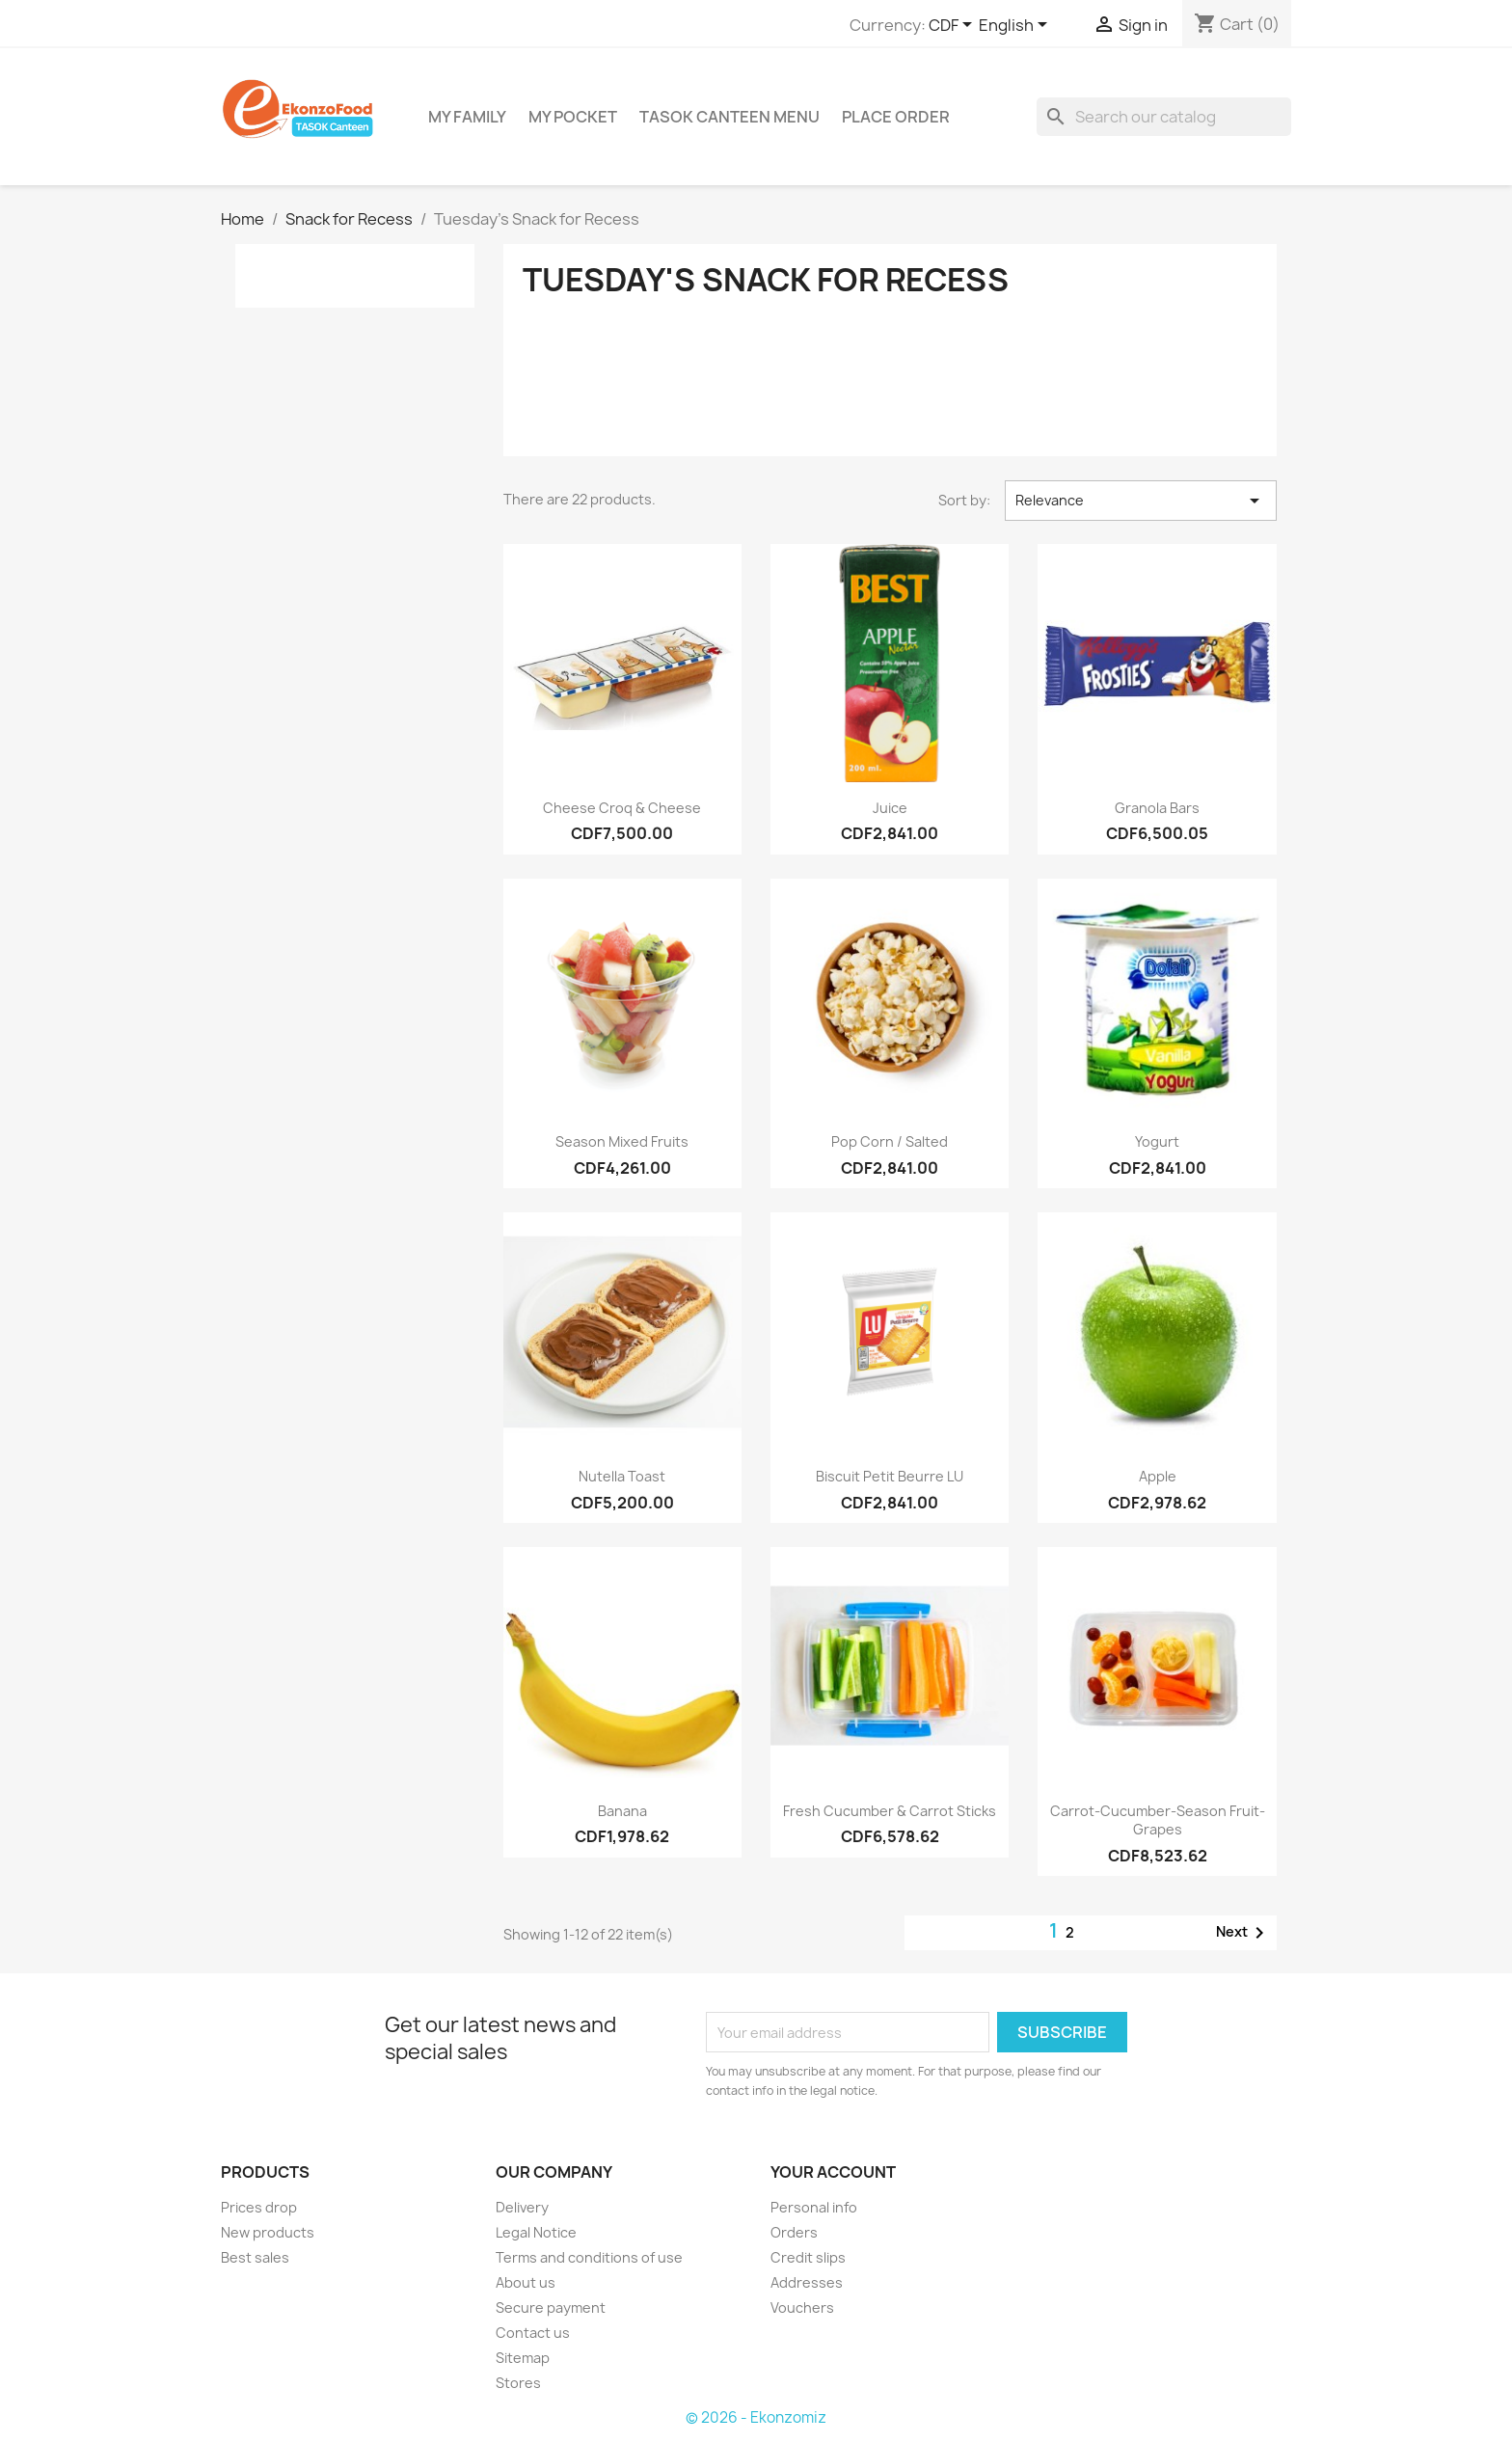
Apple (1157, 1476)
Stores (518, 2383)
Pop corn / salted (889, 1141)
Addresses (806, 2282)
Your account (833, 2172)
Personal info (813, 2207)
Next (1243, 1932)
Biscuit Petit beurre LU (889, 1476)
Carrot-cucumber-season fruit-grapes (1157, 1820)
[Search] (1164, 116)
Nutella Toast (622, 1476)
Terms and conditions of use (589, 2257)
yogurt (1157, 1141)
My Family (467, 116)
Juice (890, 808)
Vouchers (802, 2307)
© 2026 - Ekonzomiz (756, 2417)
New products (267, 2232)
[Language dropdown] (1016, 26)
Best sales (255, 2257)
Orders (794, 2232)
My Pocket (572, 116)
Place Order (896, 116)
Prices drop (259, 2207)
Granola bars (1157, 808)
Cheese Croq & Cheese (622, 808)
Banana (622, 1811)
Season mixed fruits (621, 1141)
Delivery (522, 2207)
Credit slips (808, 2257)
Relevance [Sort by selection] (1140, 500)
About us (525, 2282)
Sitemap (523, 2357)
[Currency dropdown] (954, 26)
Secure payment (551, 2307)
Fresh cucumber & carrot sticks (889, 1811)
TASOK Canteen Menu (729, 116)
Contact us (533, 2332)
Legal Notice (536, 2232)
